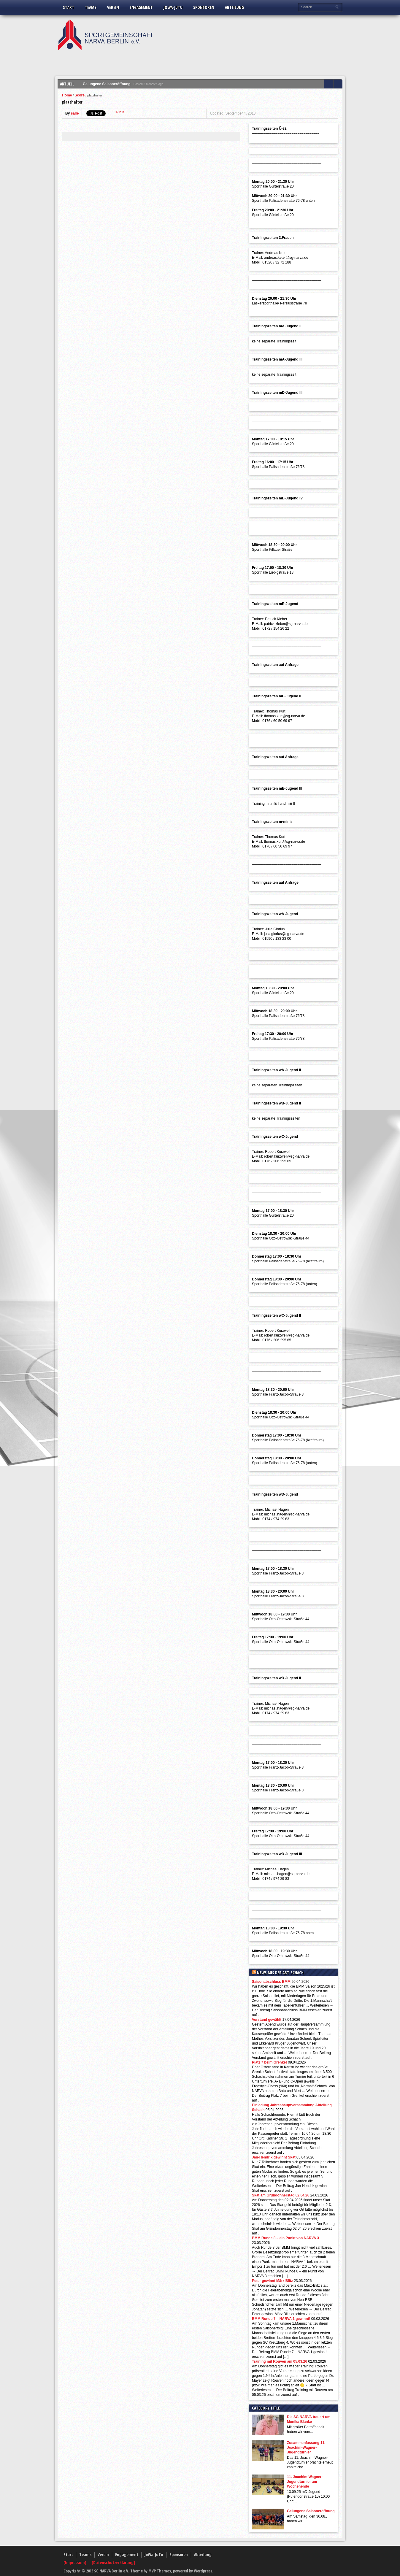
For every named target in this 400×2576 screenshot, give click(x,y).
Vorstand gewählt (266, 2020)
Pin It (120, 112)
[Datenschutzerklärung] (113, 2562)
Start (68, 7)
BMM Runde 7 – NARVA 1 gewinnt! (281, 2319)
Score (80, 95)
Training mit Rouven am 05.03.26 (279, 2361)
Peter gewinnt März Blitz (272, 2281)
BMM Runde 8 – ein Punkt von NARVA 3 (285, 2238)
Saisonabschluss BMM (271, 1982)
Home (67, 95)
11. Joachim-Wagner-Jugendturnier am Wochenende (305, 2481)
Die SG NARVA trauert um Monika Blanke (308, 2419)
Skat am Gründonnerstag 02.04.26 (280, 2195)
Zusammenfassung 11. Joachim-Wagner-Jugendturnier (306, 2447)
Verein (113, 7)
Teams (90, 7)
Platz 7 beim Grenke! (269, 2062)
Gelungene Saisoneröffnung (107, 84)
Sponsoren (203, 7)
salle (75, 113)
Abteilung (234, 7)
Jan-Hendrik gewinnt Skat (274, 2157)
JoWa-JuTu (173, 7)
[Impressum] (75, 2562)
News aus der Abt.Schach (280, 1972)
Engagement (141, 7)
